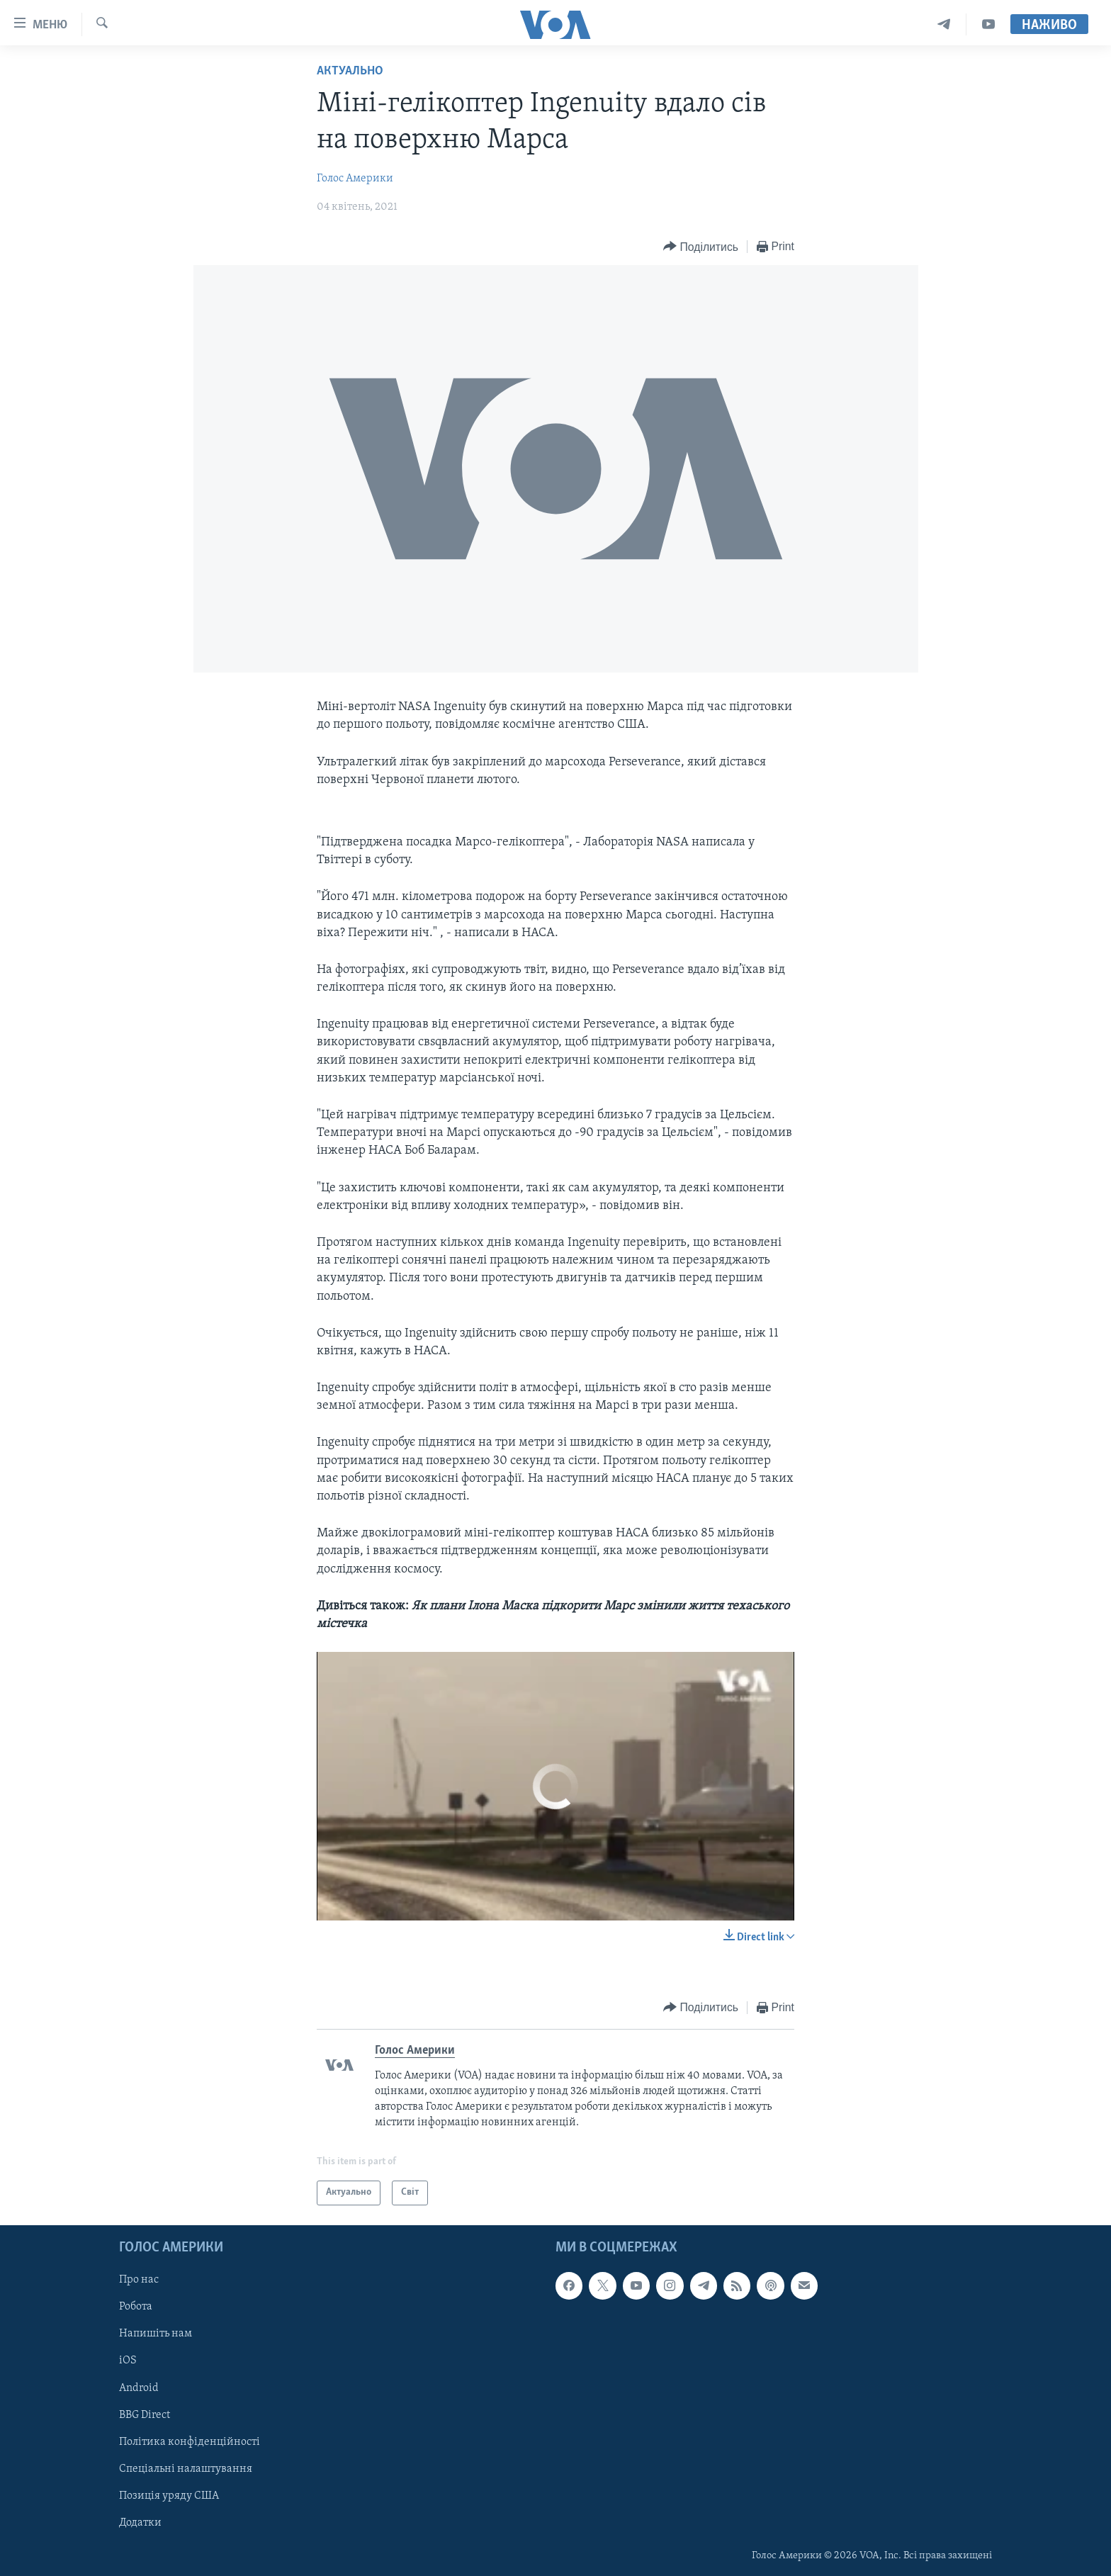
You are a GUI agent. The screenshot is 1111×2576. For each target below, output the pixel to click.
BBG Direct (144, 2414)
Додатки (140, 2523)
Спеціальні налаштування (185, 2468)
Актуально (350, 71)
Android (139, 2387)
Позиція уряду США (169, 2496)
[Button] (700, 247)
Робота (135, 2306)
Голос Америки (355, 178)
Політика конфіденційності (189, 2441)
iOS (128, 2360)
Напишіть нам (155, 2333)
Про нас (139, 2279)
